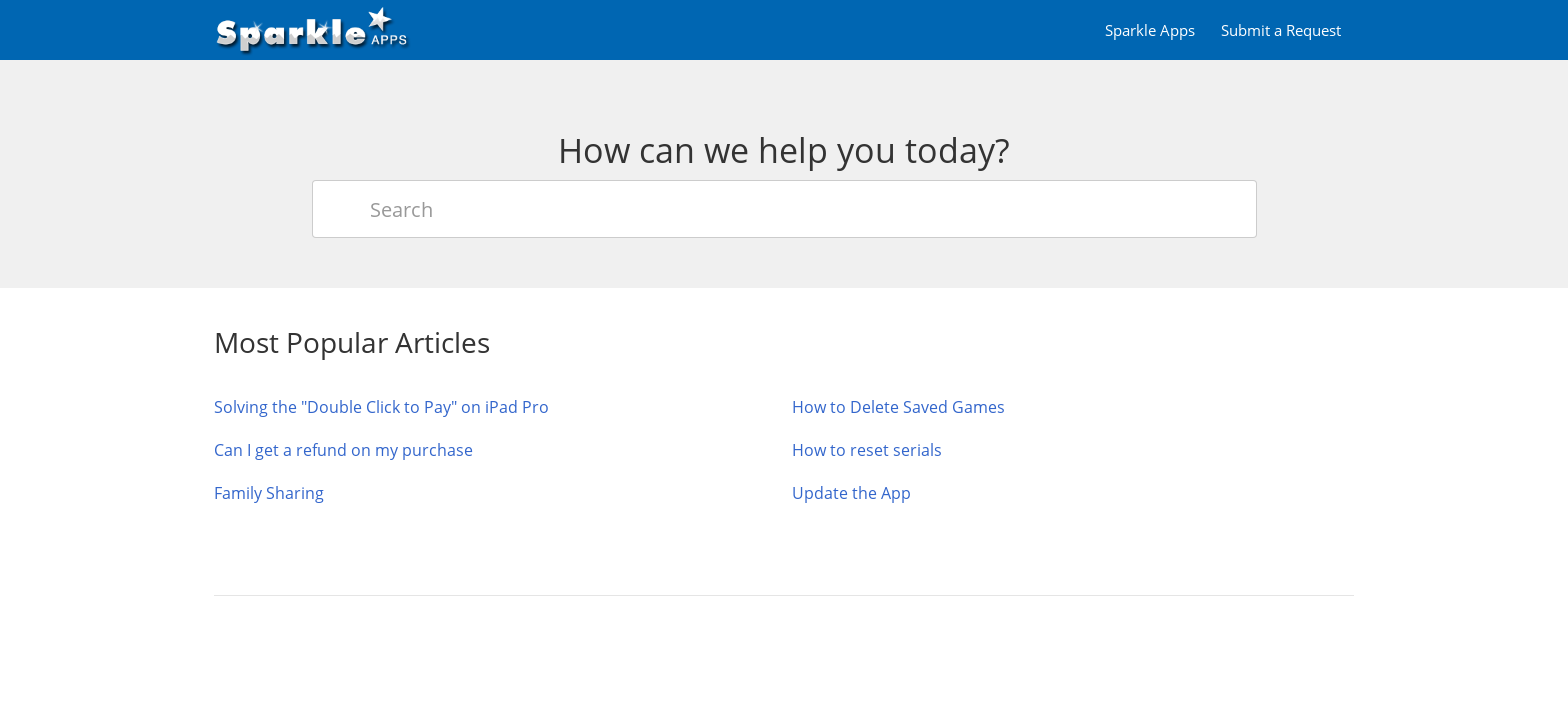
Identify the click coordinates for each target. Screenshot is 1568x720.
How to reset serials (867, 450)
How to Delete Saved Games (898, 407)
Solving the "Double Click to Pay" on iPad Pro (381, 407)
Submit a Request (1281, 30)
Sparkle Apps (1150, 30)
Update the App (851, 493)
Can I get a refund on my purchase (343, 450)
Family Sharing (269, 493)
